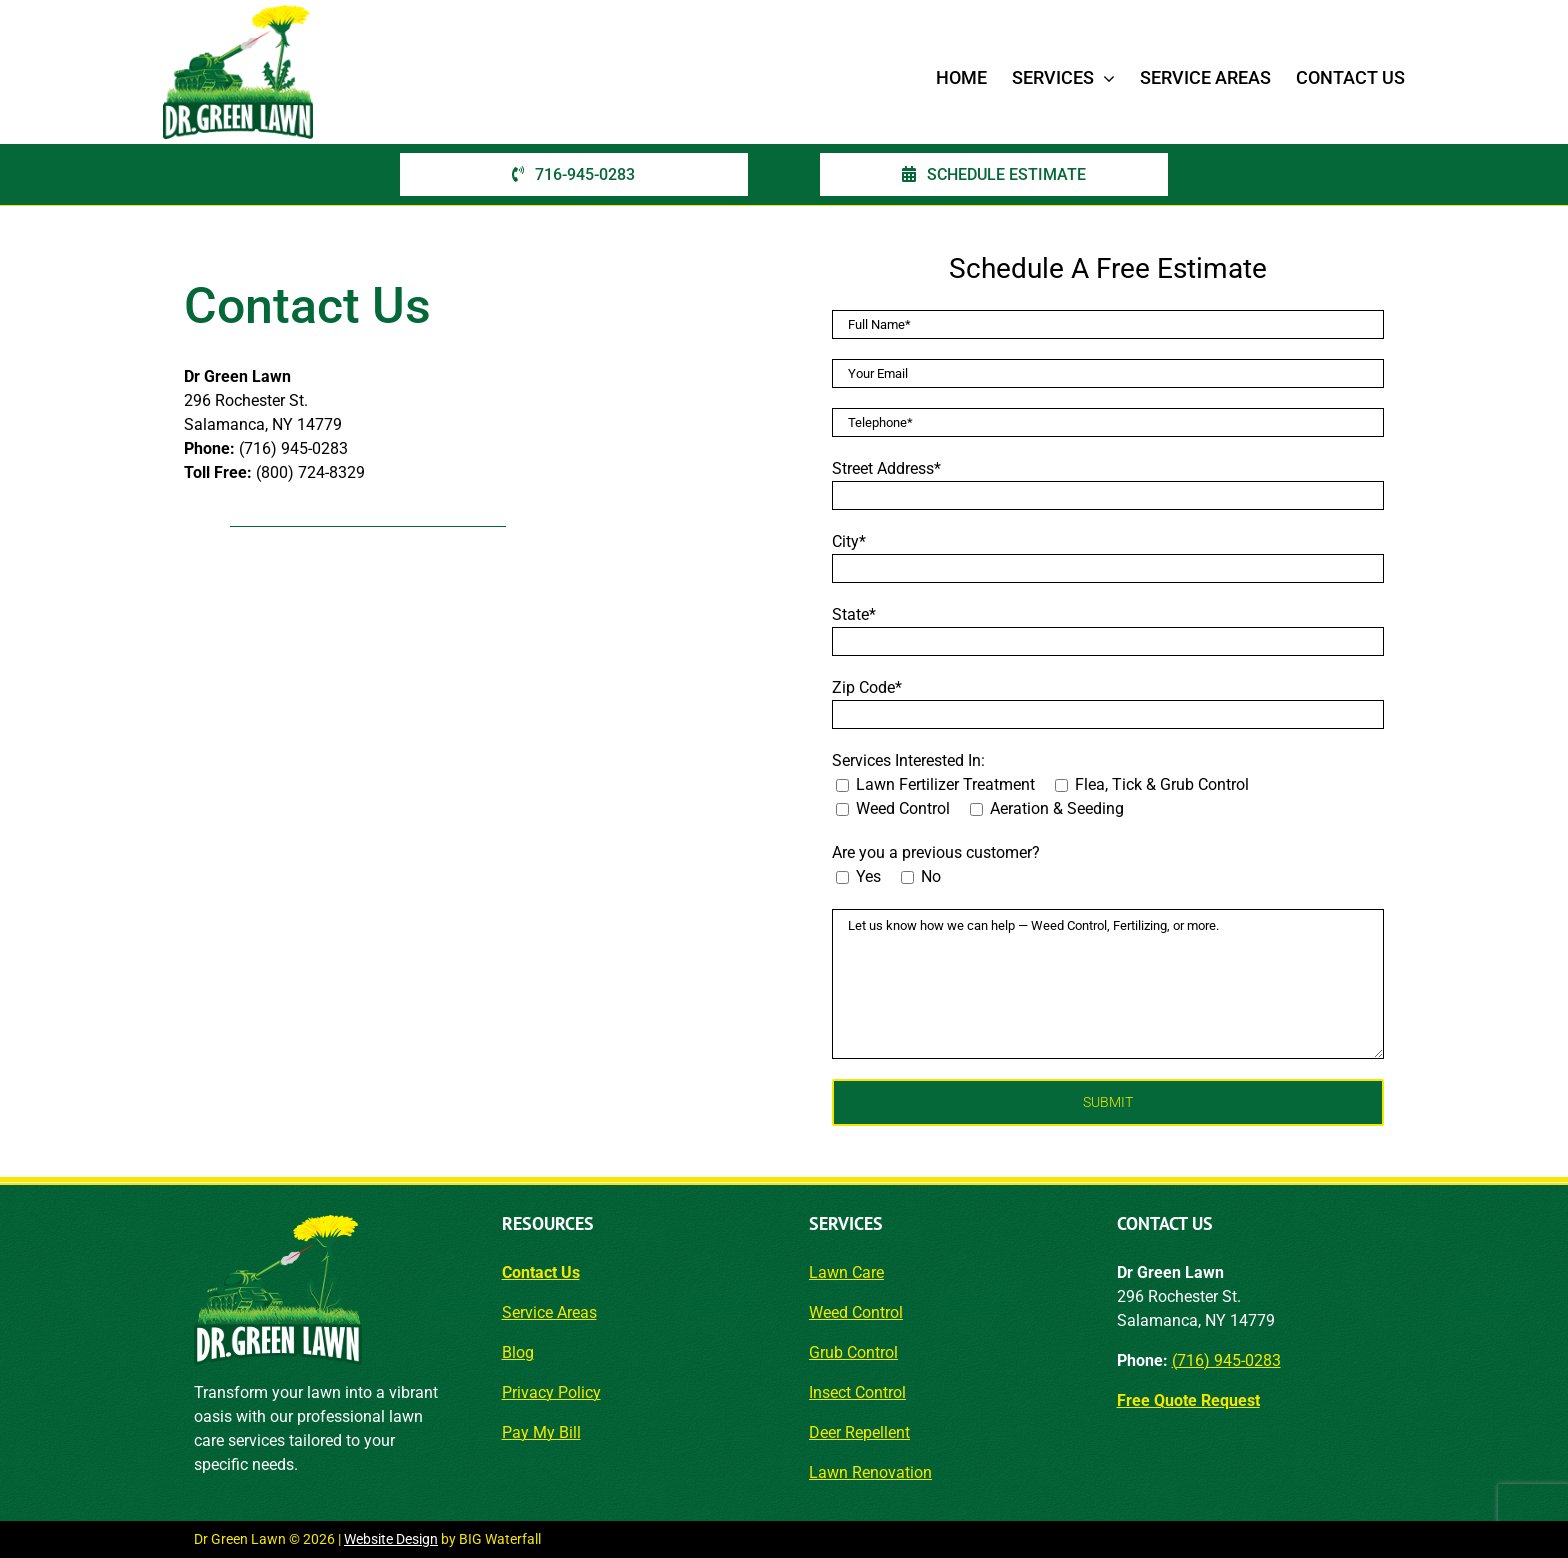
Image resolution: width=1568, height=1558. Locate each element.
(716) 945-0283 (1226, 1360)
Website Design (391, 1539)
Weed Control (856, 1312)
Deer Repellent (859, 1432)
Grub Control (853, 1352)
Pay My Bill (541, 1432)
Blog (518, 1352)
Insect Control (857, 1392)
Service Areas (549, 1312)
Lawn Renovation (870, 1472)
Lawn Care (846, 1272)
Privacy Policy (551, 1392)
